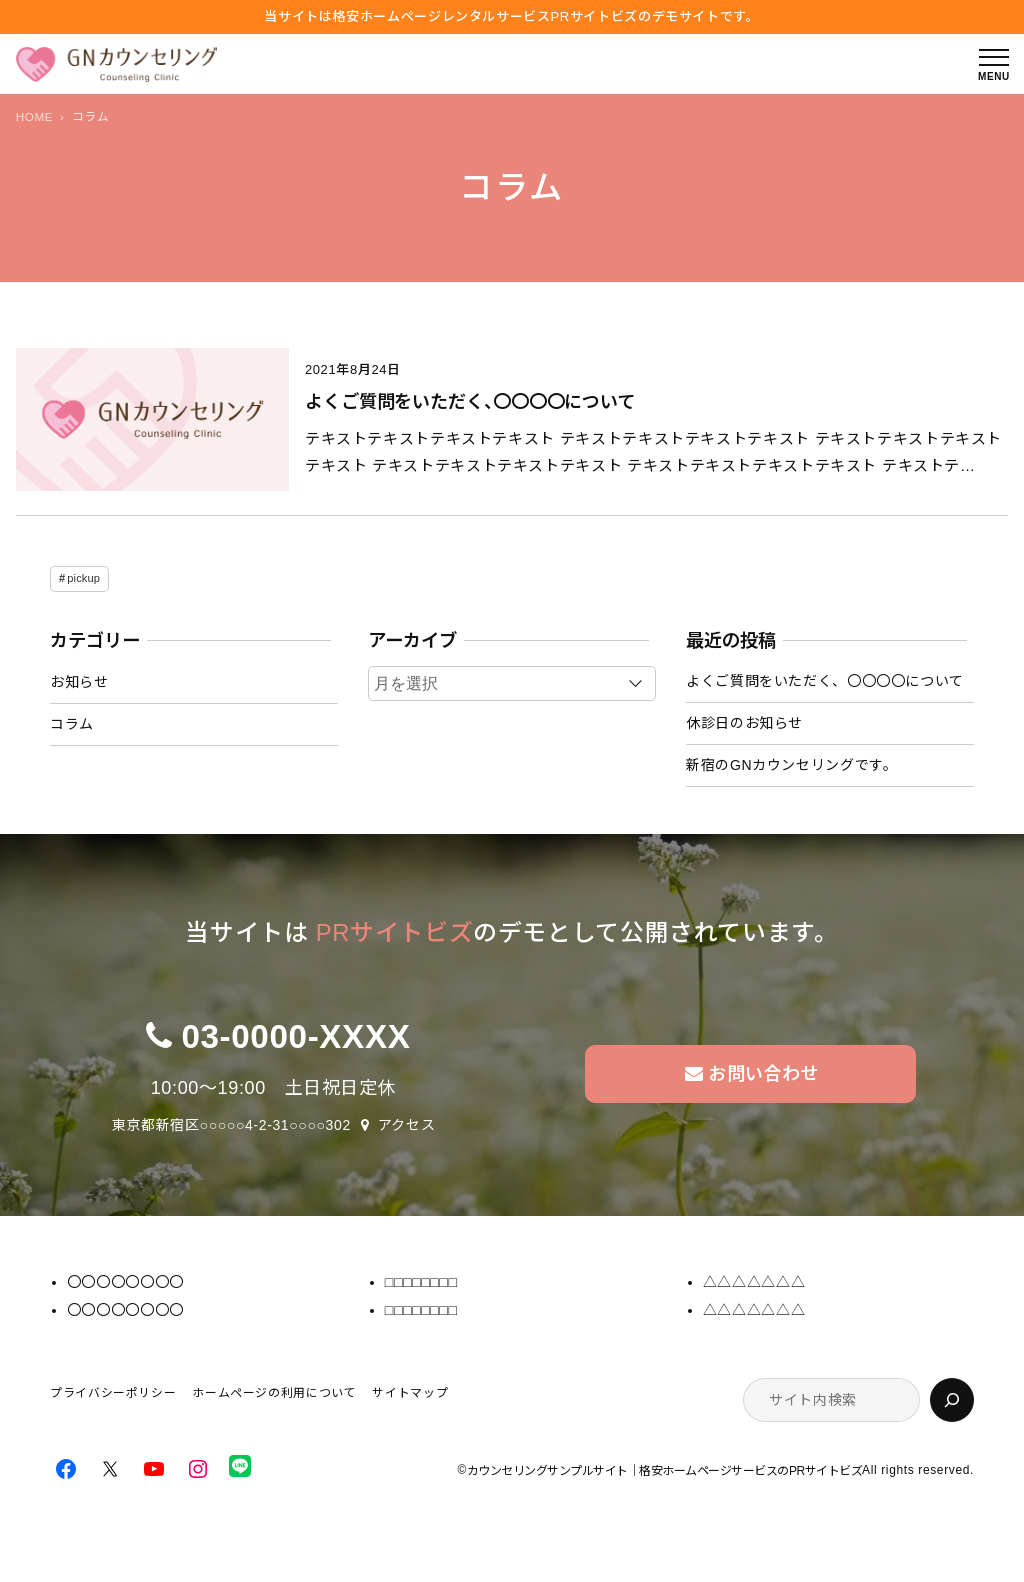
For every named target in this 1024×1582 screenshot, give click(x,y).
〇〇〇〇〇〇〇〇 (125, 1282)
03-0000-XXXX (295, 1036)
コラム (72, 724)
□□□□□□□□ (421, 1282)
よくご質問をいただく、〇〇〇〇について (470, 402)
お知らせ (79, 682)
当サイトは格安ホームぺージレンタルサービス (511, 17)
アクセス (407, 1125)
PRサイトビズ (394, 932)
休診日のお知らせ (744, 723)
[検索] (952, 1400)
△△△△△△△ (754, 1282)
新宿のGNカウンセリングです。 (791, 765)
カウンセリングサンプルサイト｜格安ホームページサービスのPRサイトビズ (664, 1471)
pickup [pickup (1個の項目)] (83, 578)
